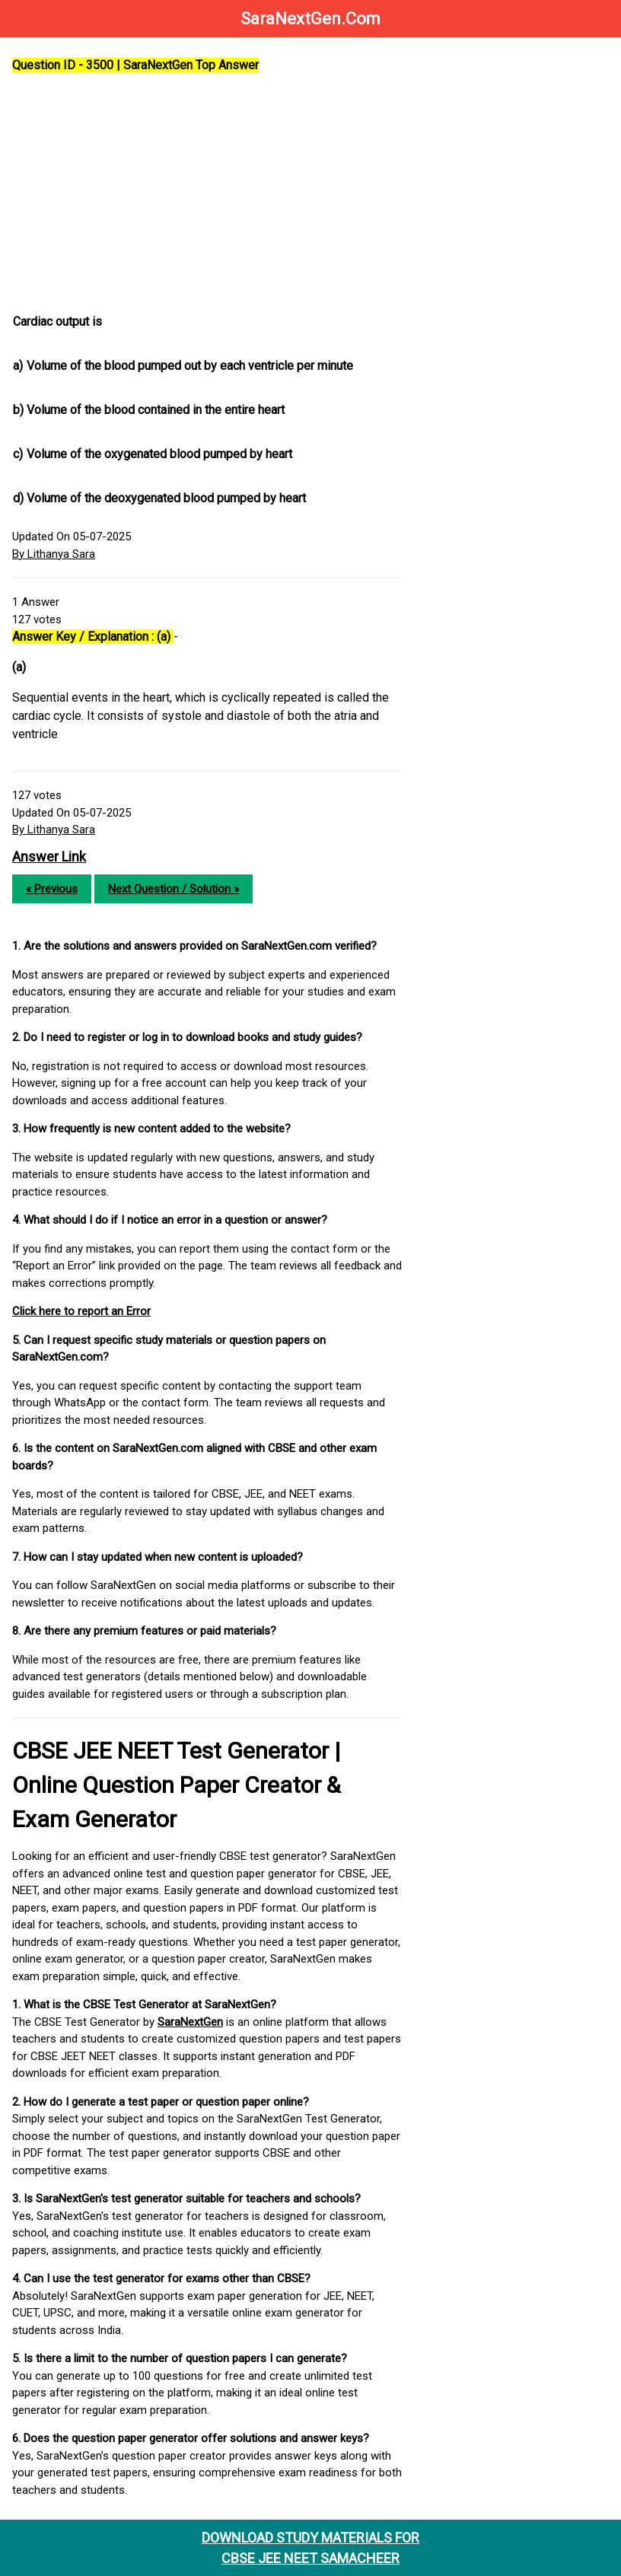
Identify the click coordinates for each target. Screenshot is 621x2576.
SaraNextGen (190, 2022)
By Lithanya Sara (53, 554)
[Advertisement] (207, 194)
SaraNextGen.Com (310, 18)
